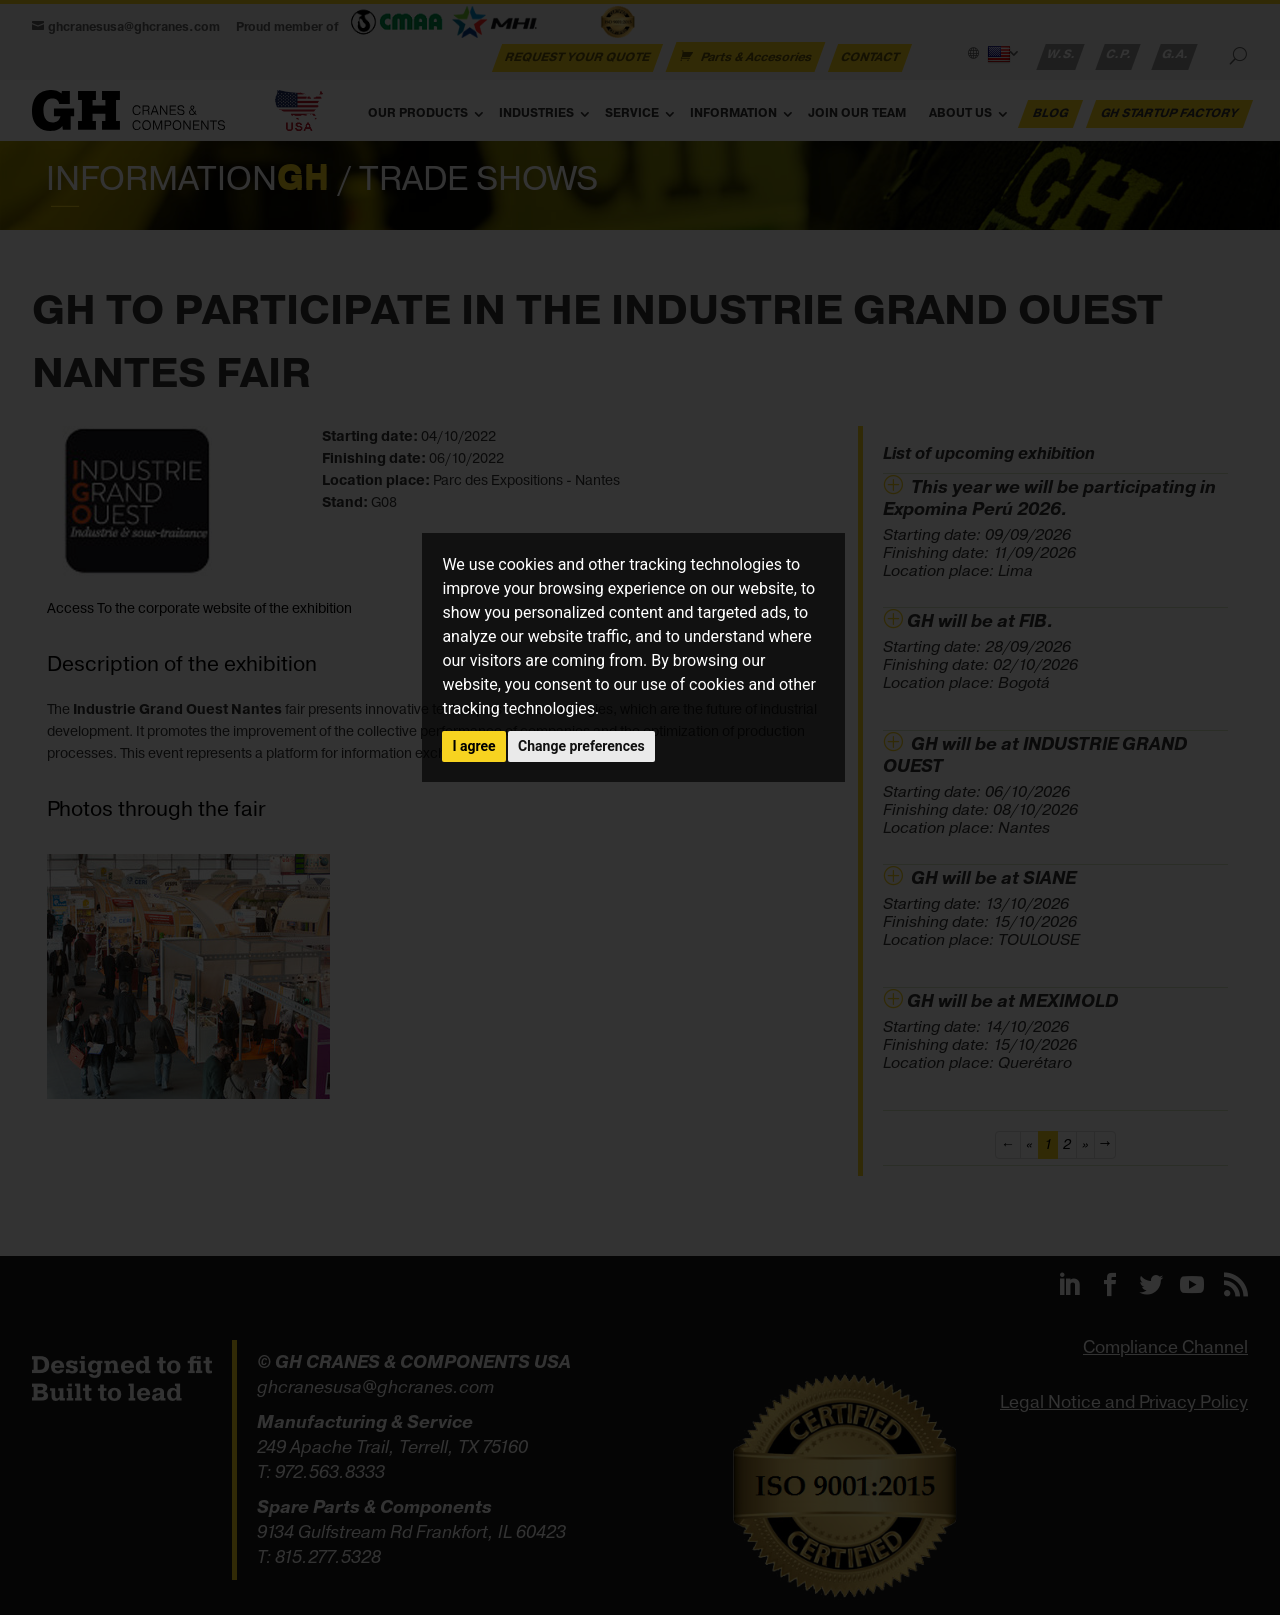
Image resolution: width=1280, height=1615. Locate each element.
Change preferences (581, 746)
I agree (473, 746)
